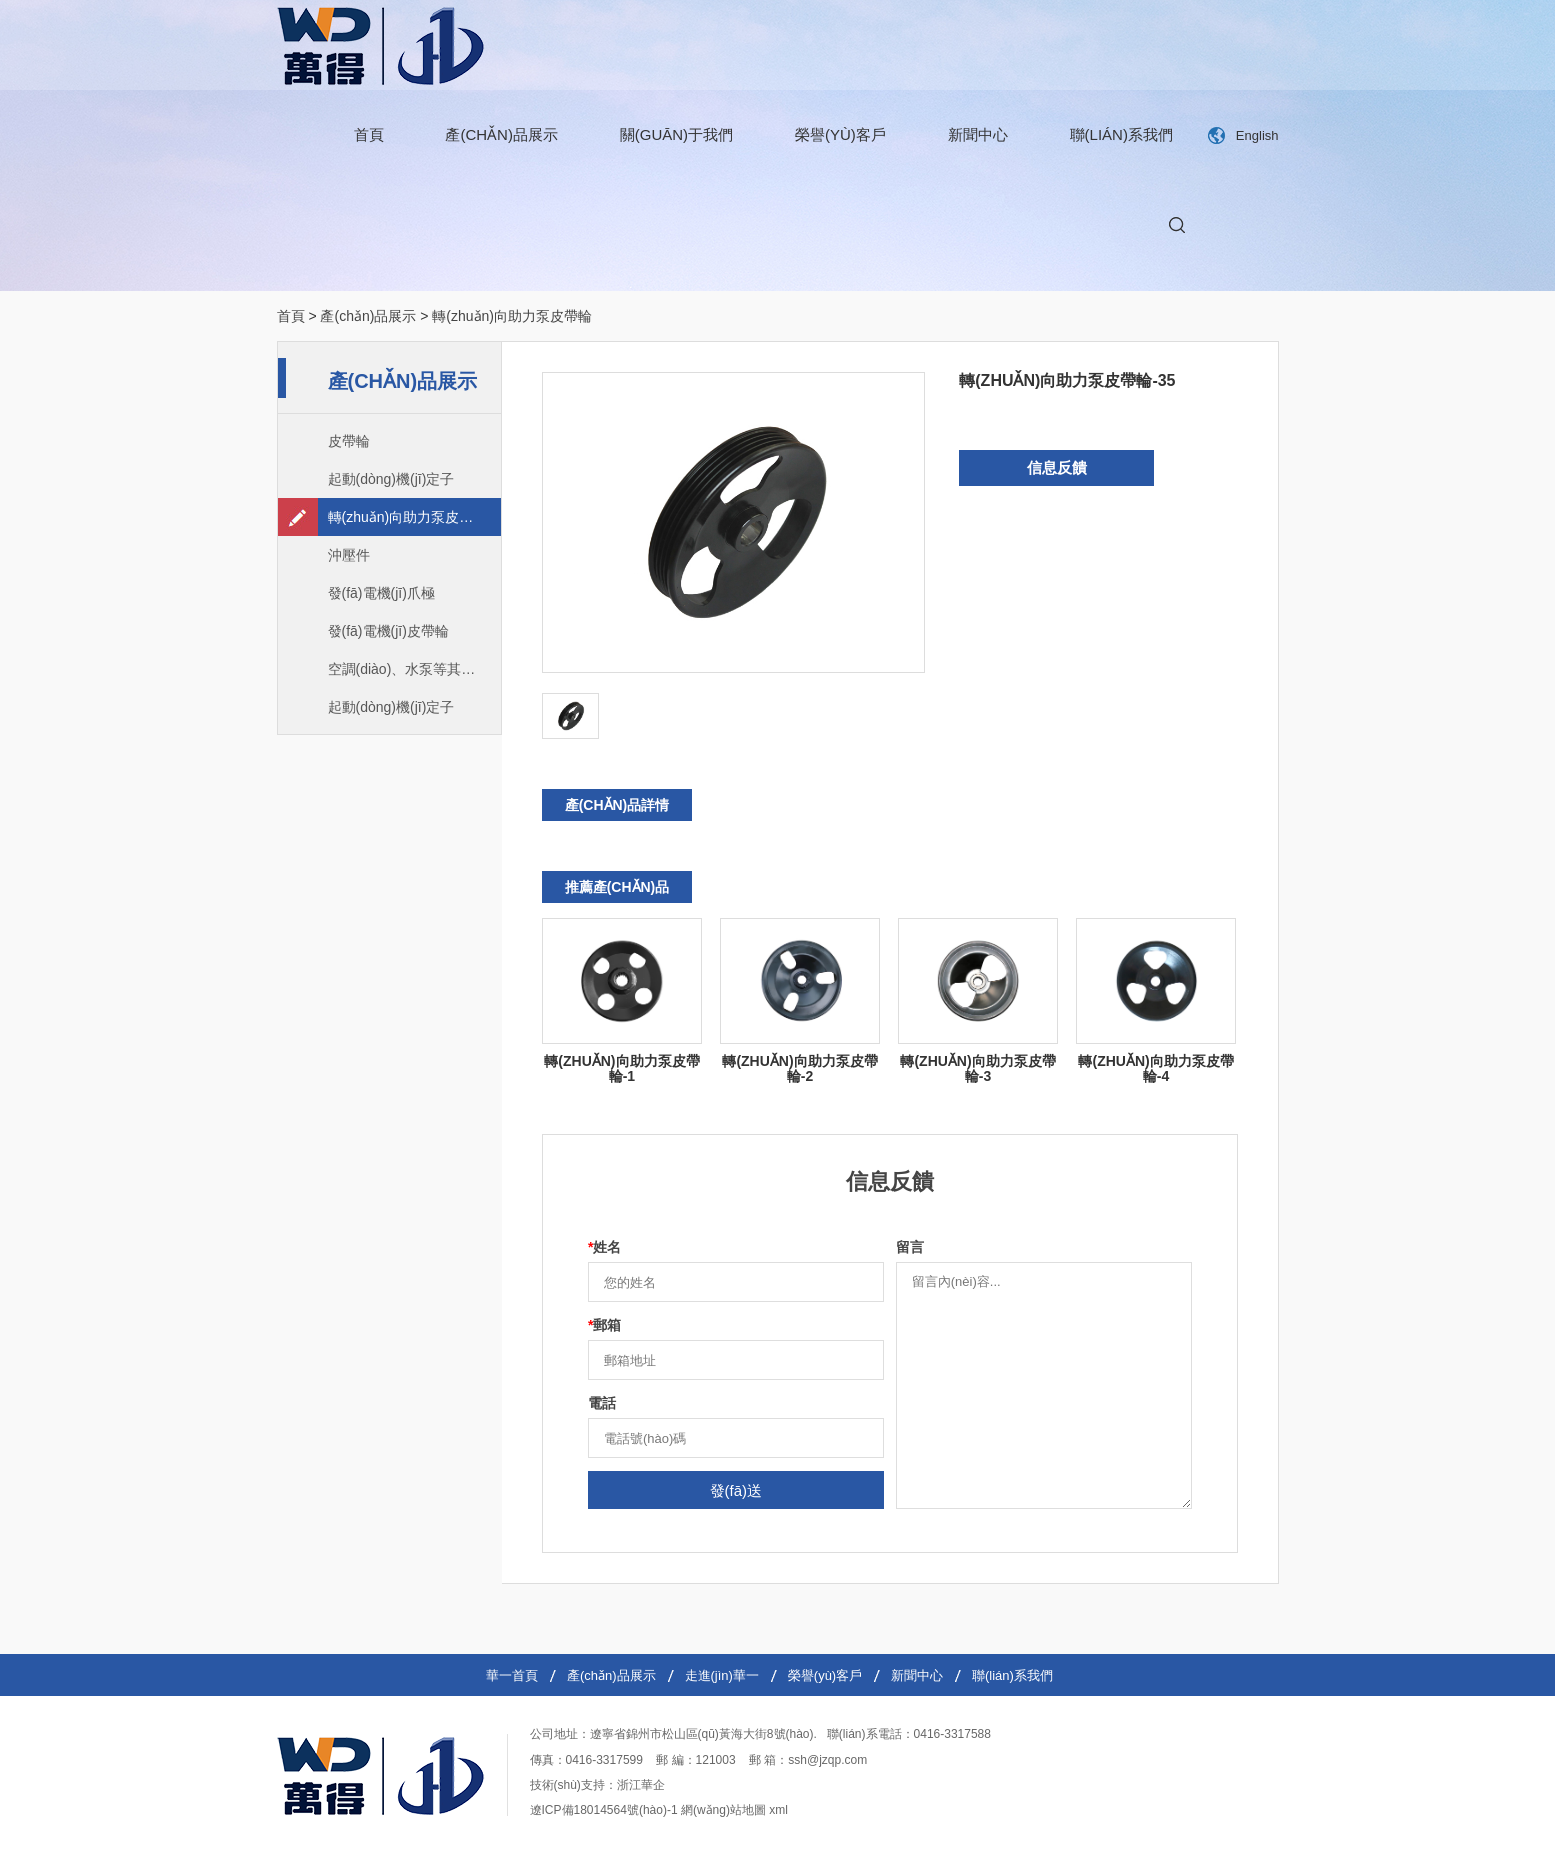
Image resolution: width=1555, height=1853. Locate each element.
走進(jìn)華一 (722, 1675)
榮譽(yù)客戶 (840, 134)
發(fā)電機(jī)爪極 (381, 593)
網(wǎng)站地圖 (723, 1810)
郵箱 (604, 1325)
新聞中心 (978, 134)
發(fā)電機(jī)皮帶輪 (388, 631)
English (1257, 135)
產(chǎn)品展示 (501, 134)
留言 (910, 1247)
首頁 (369, 134)
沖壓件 (349, 555)
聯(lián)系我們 (1121, 134)
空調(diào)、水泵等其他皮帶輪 (414, 669)
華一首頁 (512, 1675)
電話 (602, 1403)
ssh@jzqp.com (827, 1760)
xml (778, 1810)
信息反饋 (1057, 467)
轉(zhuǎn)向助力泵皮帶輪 (512, 316)
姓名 (604, 1247)
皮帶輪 (349, 441)
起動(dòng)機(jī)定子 (391, 479)
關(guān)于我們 (676, 134)
